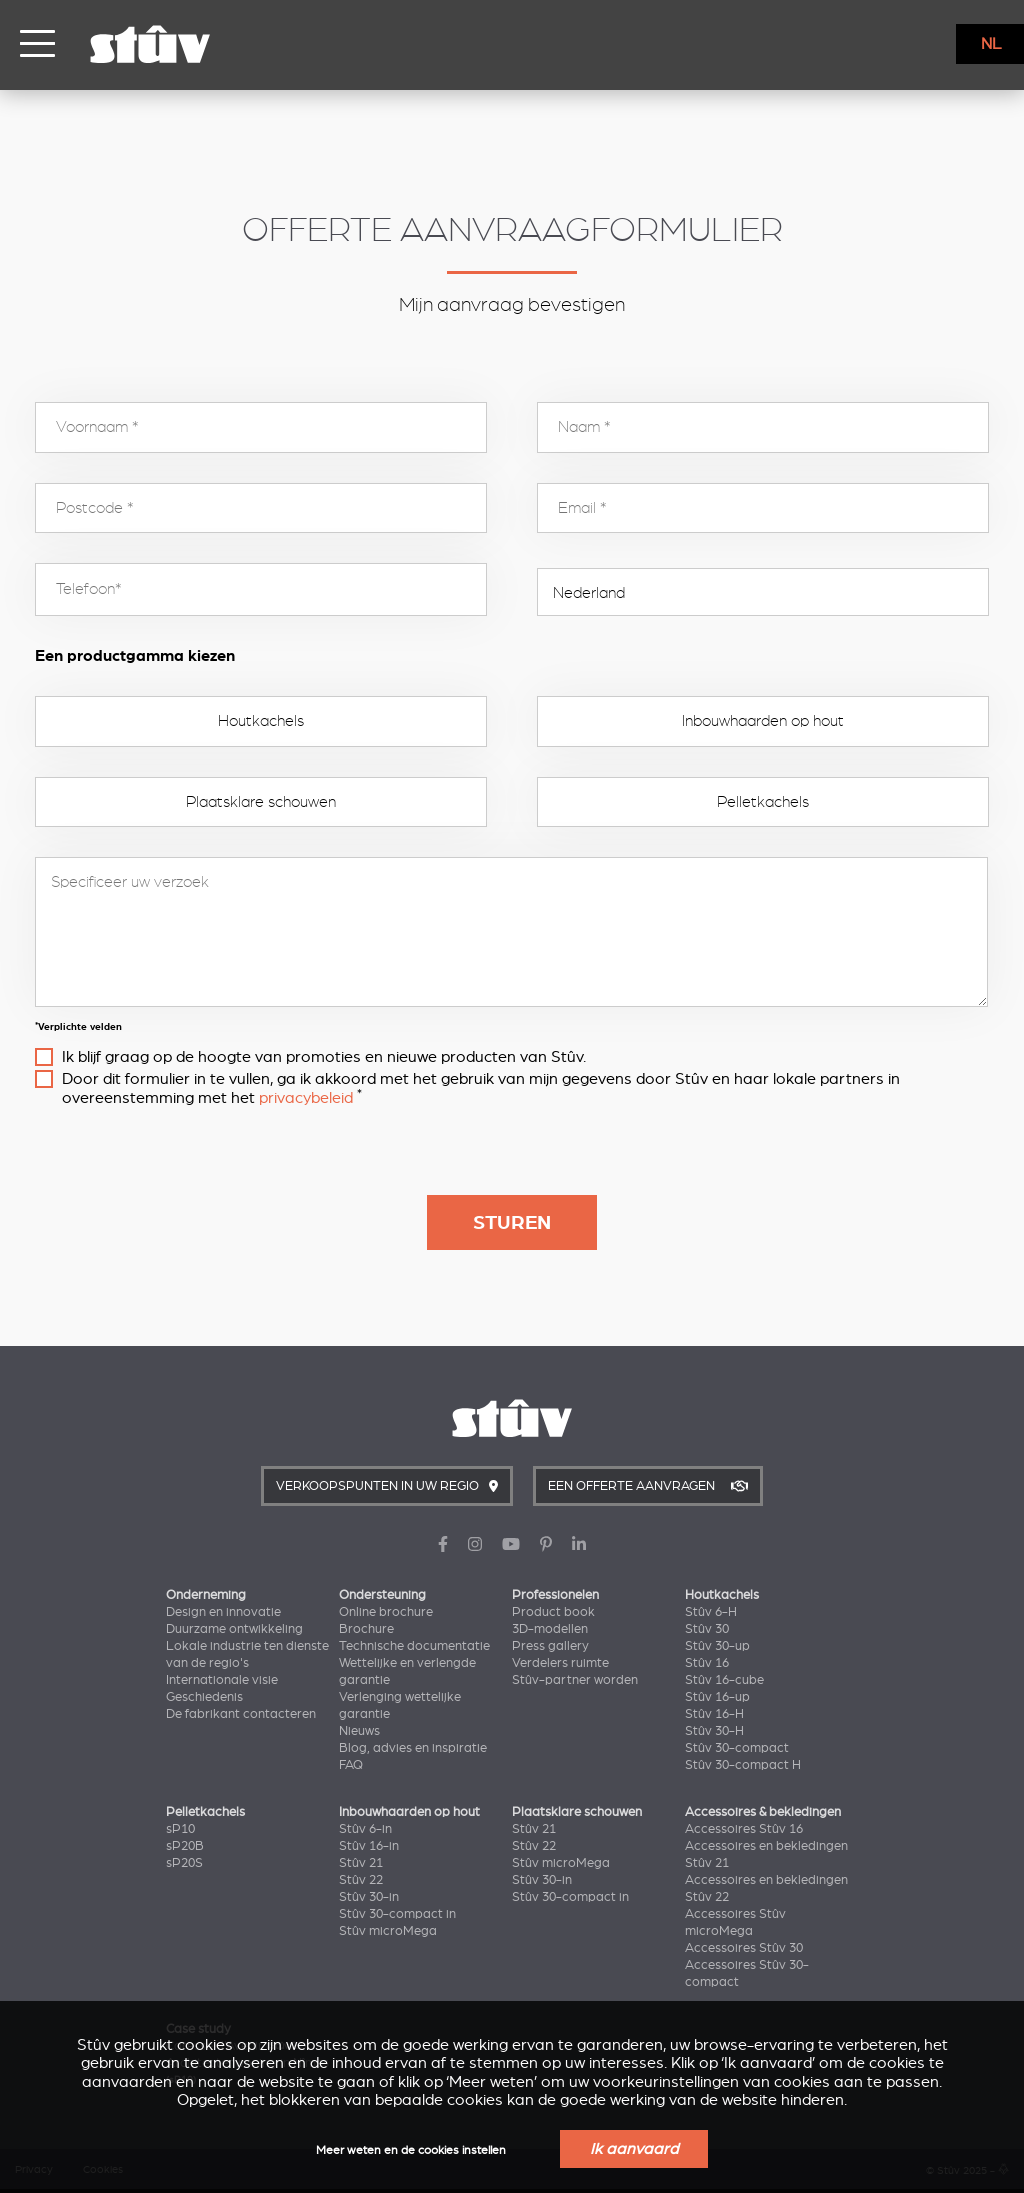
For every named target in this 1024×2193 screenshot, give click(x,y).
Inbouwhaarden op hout (763, 721)
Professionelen (555, 1595)
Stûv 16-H (714, 1714)
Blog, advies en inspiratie (413, 1748)
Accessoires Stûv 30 (744, 1948)
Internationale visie (222, 1680)
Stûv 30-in (369, 1897)
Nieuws (359, 1731)
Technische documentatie (414, 1646)
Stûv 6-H (711, 1612)
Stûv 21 (361, 1863)
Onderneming (206, 1595)
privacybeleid (306, 1098)
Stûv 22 (361, 1880)
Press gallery (550, 1646)
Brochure (366, 1629)
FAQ (351, 1765)
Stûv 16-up (717, 1697)
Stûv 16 (707, 1663)
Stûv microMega (388, 1931)
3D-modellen (550, 1629)
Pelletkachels (763, 802)
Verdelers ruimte (560, 1663)
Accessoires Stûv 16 (744, 1829)
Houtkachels (261, 721)
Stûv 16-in (369, 1846)
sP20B (185, 1846)
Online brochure (386, 1612)
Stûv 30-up (717, 1646)
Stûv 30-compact (737, 1748)
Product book (553, 1612)
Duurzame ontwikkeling (234, 1629)
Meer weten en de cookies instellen (411, 2150)
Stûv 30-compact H (743, 1765)
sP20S (184, 1863)
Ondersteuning (382, 1595)
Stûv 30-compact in (397, 1914)
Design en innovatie (223, 1612)
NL (991, 44)
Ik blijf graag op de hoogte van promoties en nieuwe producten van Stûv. (324, 1057)
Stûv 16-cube (724, 1680)
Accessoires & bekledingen (763, 1812)
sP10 (180, 1829)
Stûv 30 (707, 1629)
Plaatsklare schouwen (261, 802)
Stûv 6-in (365, 1829)
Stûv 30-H (714, 1731)
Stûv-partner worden (575, 1680)
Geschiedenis (204, 1697)
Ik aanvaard (634, 2149)
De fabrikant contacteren (241, 1714)
